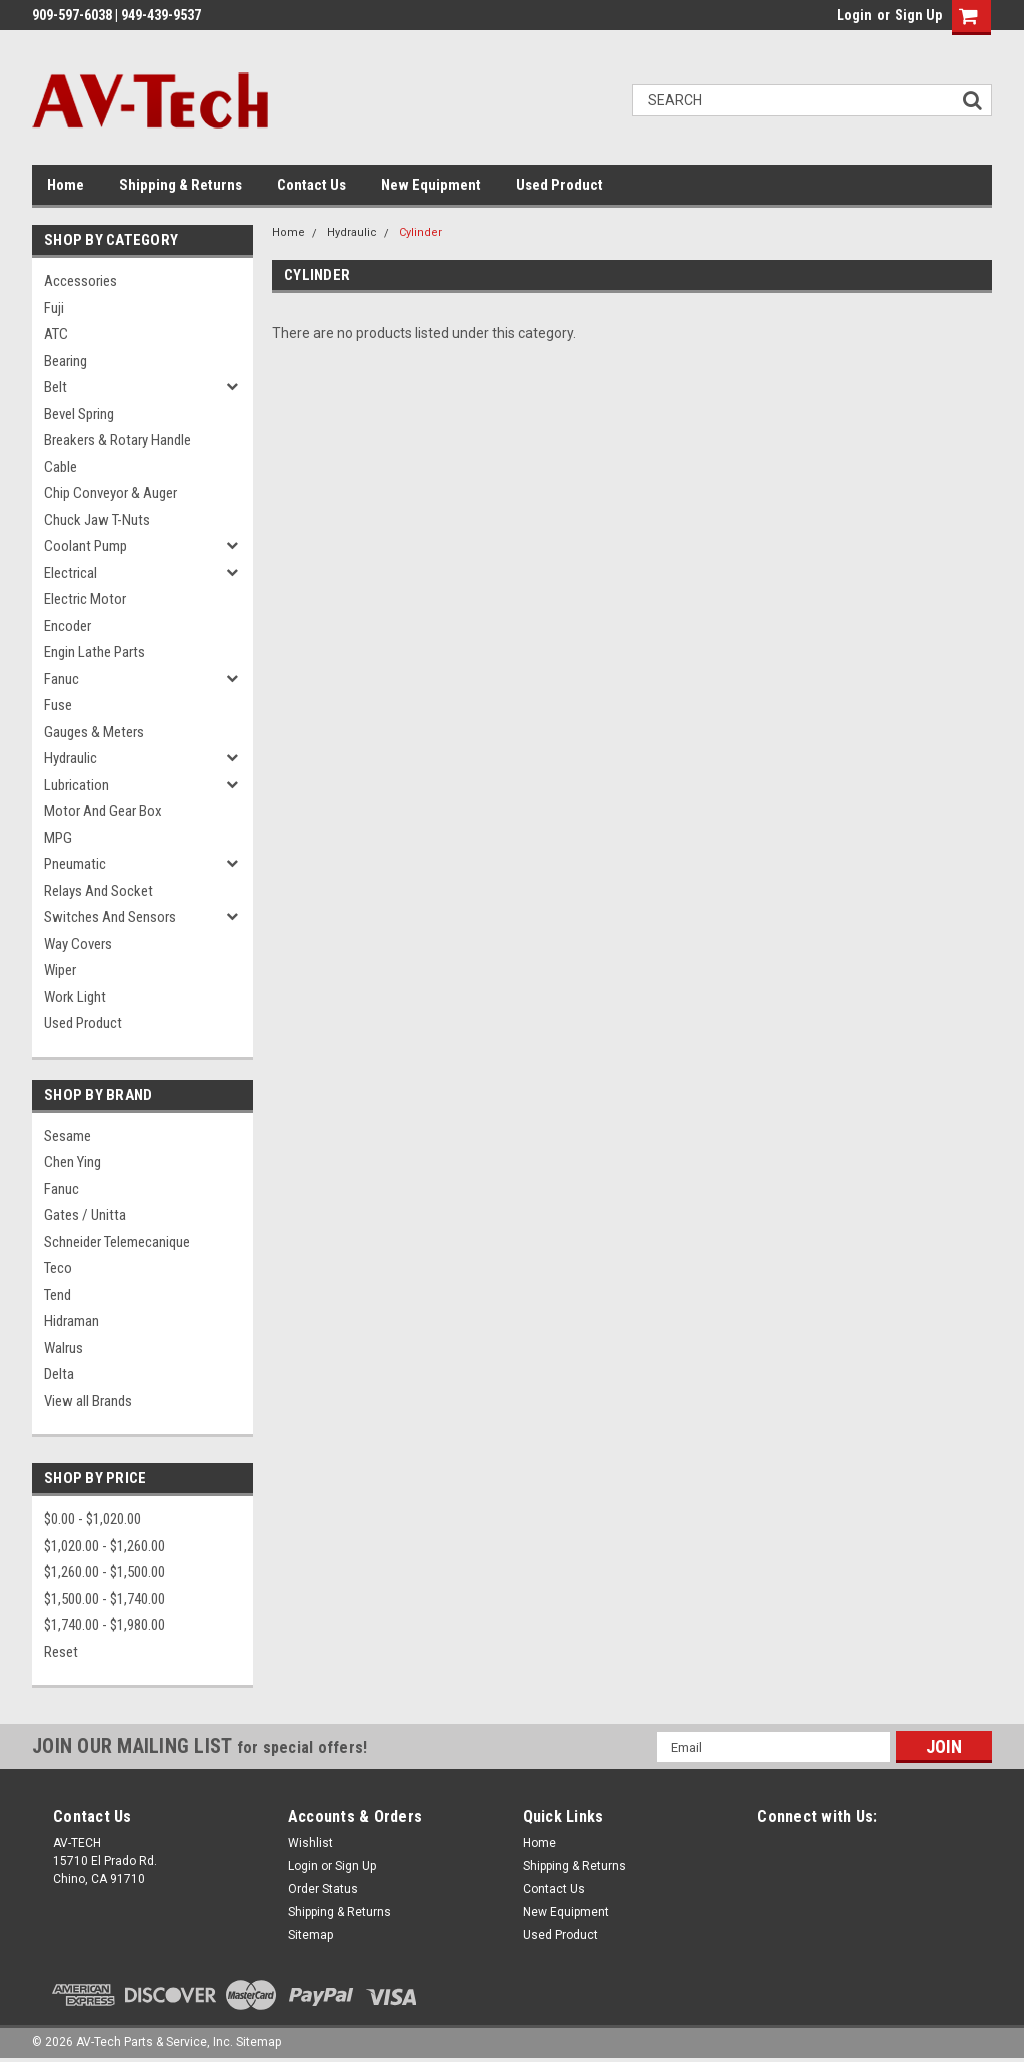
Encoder (67, 626)
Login (854, 15)
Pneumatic (75, 864)
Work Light (75, 997)
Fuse (58, 705)
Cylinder (420, 232)
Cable (60, 467)
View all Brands (88, 1401)
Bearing (65, 361)
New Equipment (431, 185)
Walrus (63, 1348)
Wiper (60, 970)
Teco (58, 1268)
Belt (55, 387)
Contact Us (311, 185)
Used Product (559, 185)
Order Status (323, 1889)
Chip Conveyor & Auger (110, 493)
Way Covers (78, 944)
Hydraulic (70, 758)
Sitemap (310, 1935)
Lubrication (76, 785)
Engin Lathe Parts (94, 652)
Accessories (80, 281)
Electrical (70, 573)
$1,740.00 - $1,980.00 (104, 1625)
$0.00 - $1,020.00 (92, 1519)
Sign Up (918, 15)
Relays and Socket (98, 891)
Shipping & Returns (180, 185)
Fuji (54, 308)
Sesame (67, 1136)
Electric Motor (85, 599)
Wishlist (310, 1843)
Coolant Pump (85, 546)
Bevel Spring (79, 414)
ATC (56, 334)
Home (65, 185)
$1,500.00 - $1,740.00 (104, 1599)
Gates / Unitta (85, 1215)
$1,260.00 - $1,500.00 (104, 1572)
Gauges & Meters (94, 732)
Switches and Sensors (110, 917)
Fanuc (61, 679)
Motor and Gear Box (103, 811)
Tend (57, 1295)
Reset (61, 1652)
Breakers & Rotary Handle (117, 440)
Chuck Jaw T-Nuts (97, 520)
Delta (59, 1374)
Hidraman (71, 1321)
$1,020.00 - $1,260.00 (104, 1546)
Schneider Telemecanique (117, 1242)
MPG (58, 838)
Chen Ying (72, 1162)
